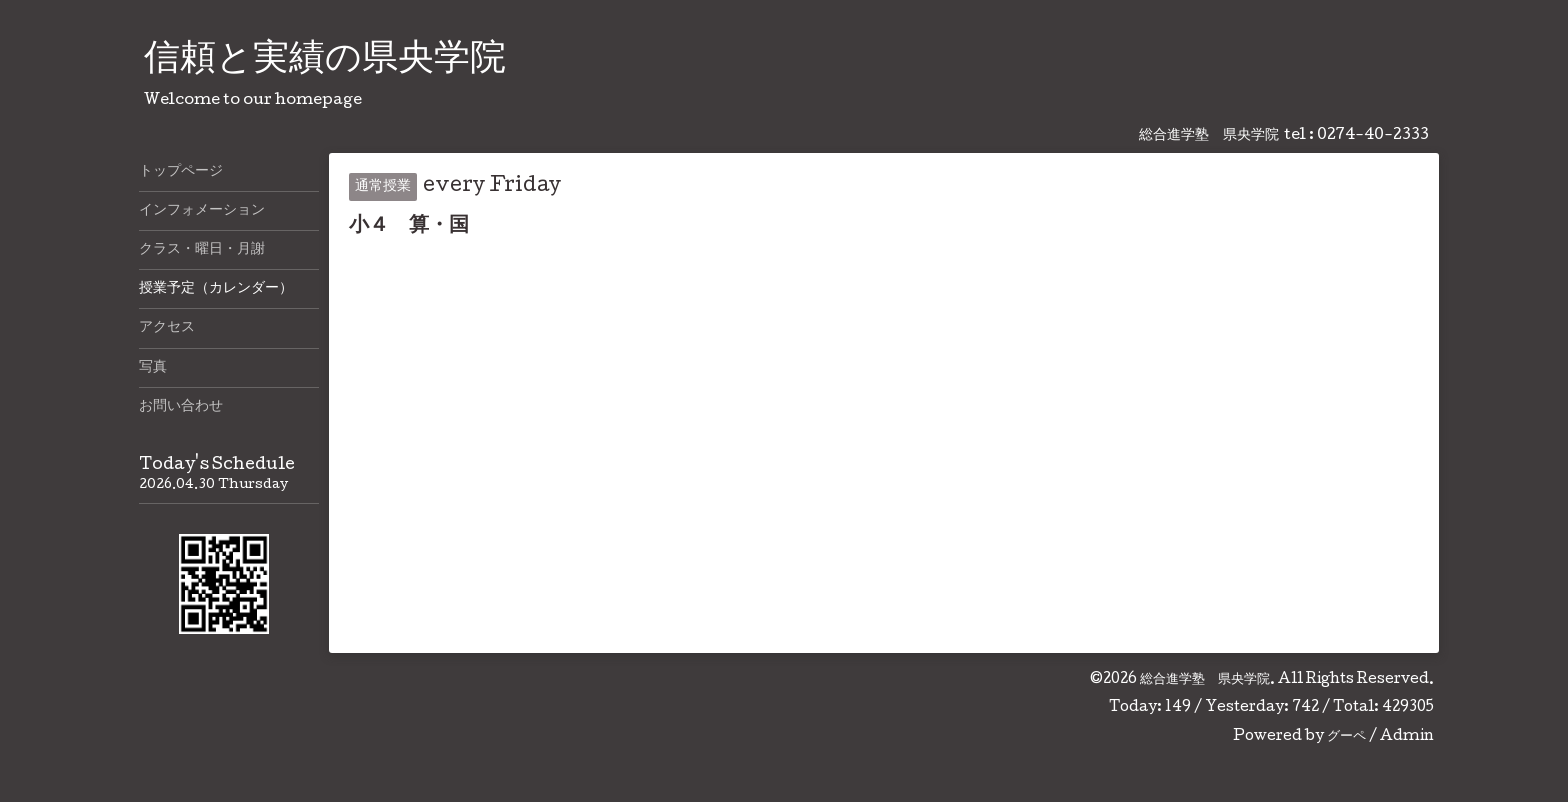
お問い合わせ (181, 407)
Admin (1407, 737)
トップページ (181, 172)
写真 (153, 368)
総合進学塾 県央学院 (1205, 680)
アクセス (167, 328)
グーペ (1346, 737)
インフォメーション (202, 211)
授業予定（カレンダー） (216, 289)
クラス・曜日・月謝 (202, 250)
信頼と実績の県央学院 (325, 61)
